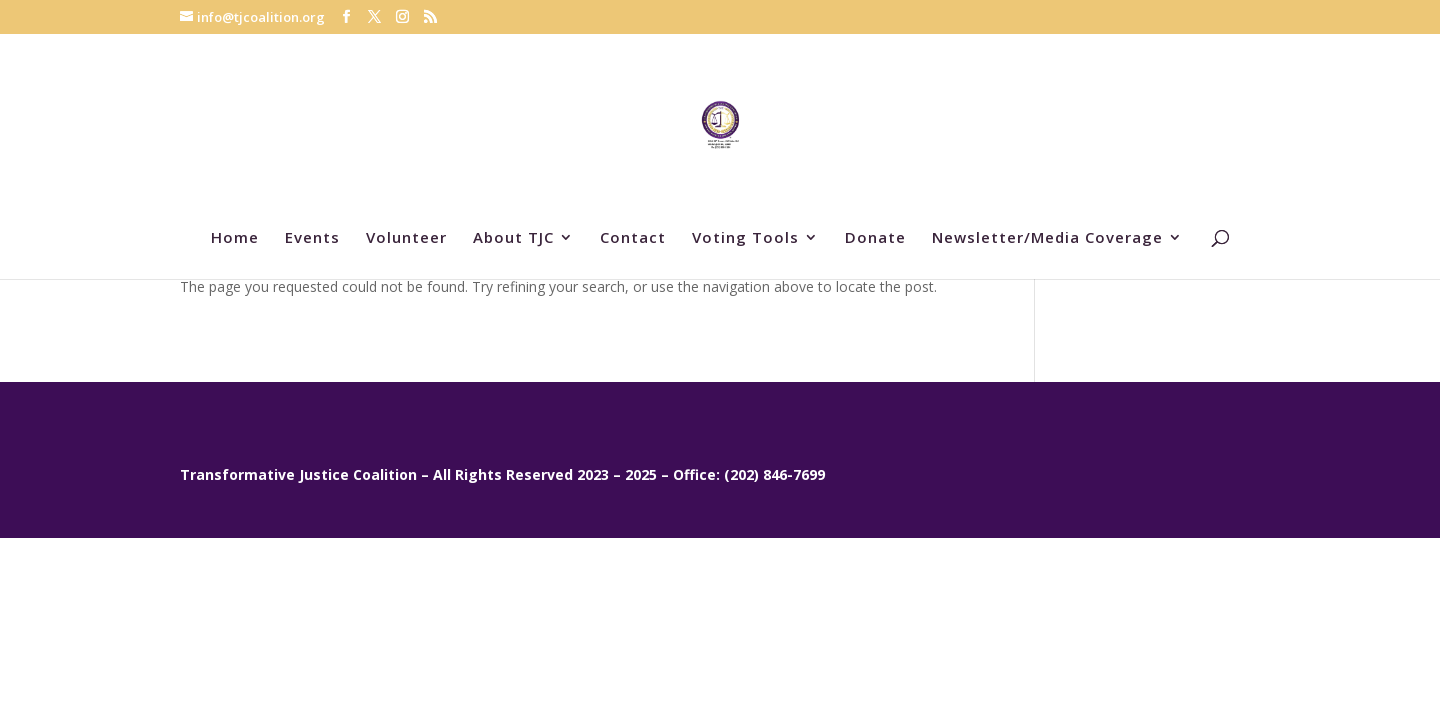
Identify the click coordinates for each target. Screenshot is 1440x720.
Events (312, 238)
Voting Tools (745, 238)
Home (235, 238)
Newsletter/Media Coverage (1047, 238)
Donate (875, 238)
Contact (633, 238)
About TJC (513, 238)
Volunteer (406, 238)
